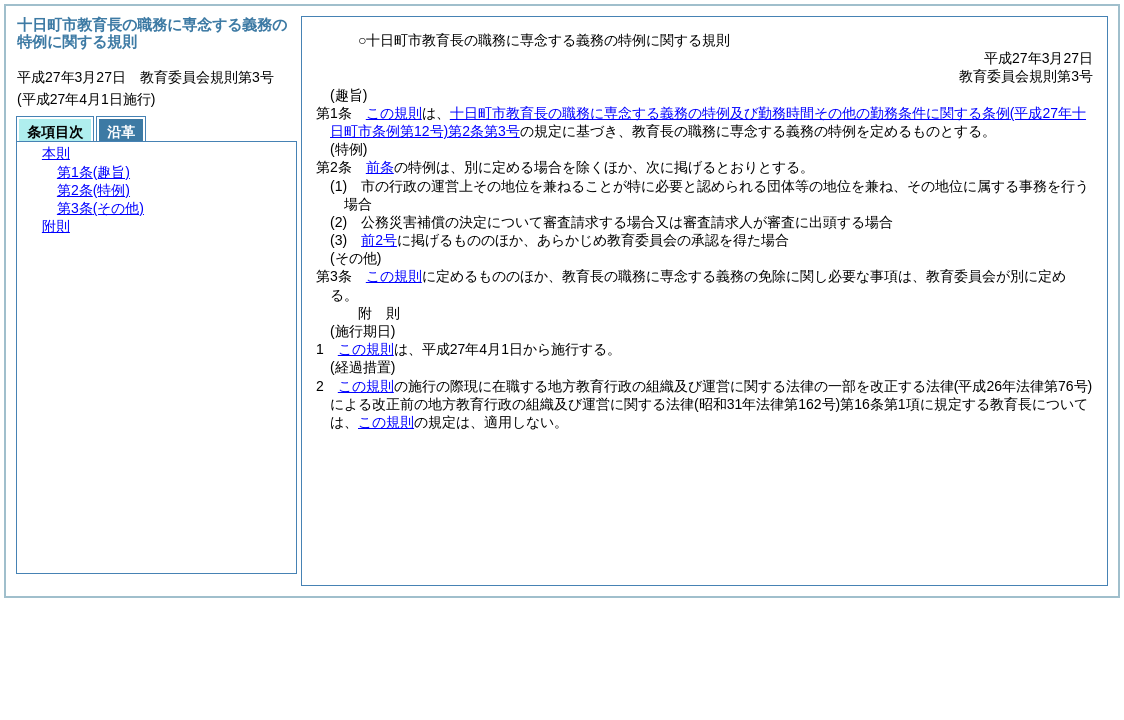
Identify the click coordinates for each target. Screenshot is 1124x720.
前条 (380, 167)
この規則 (394, 113)
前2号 (379, 240)
